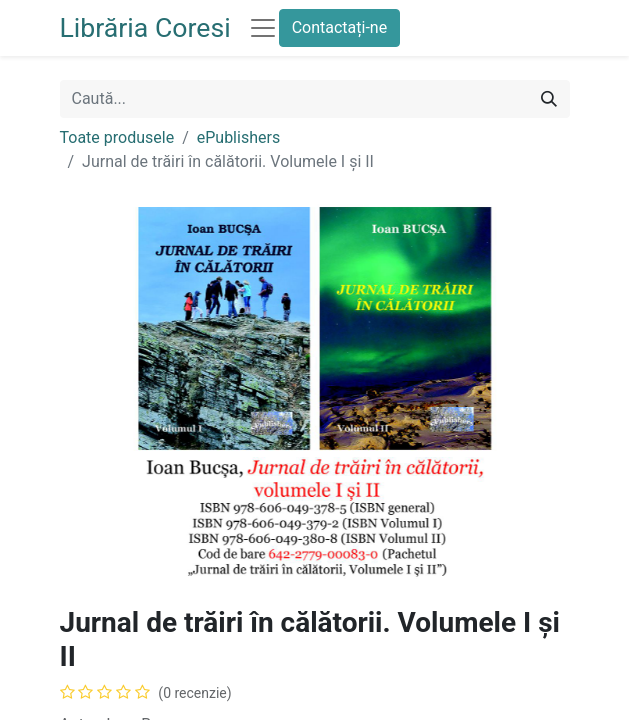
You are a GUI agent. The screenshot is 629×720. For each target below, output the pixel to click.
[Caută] (549, 99)
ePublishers (238, 137)
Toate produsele (117, 137)
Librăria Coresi (145, 28)
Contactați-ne (340, 27)
